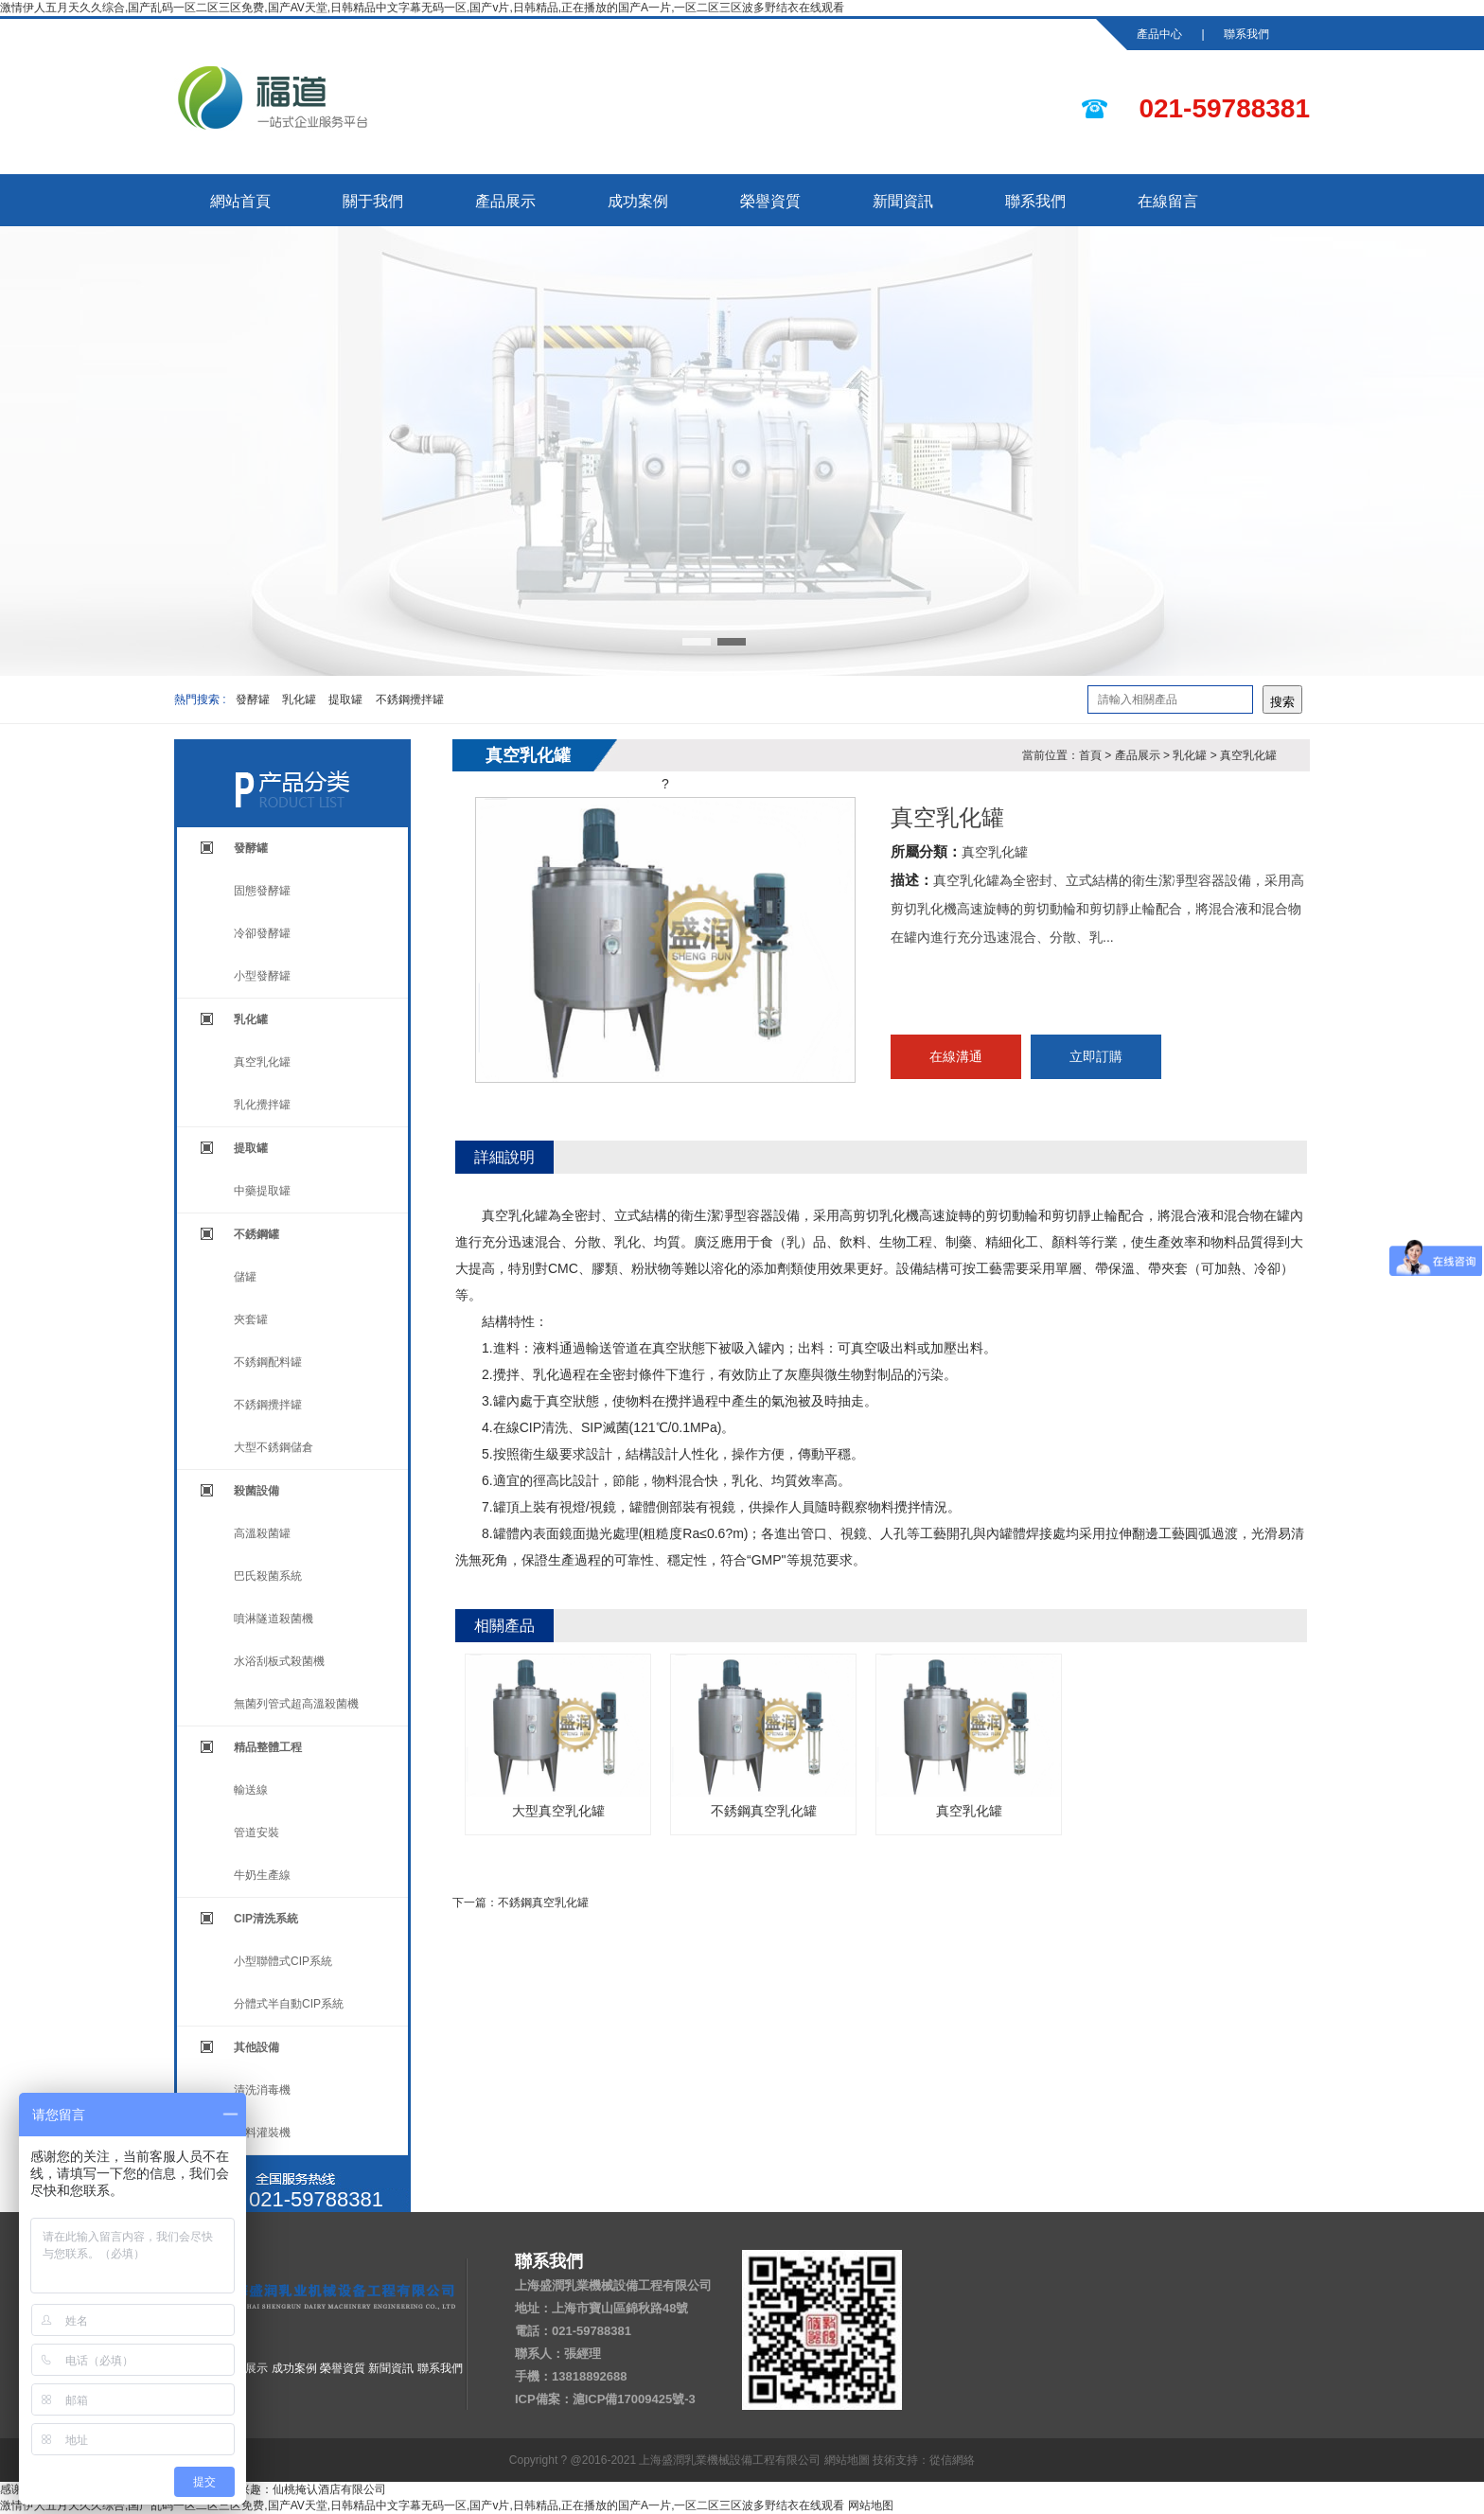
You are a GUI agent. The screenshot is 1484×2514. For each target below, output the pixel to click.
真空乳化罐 (262, 1062)
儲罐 (245, 1277)
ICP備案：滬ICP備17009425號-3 (605, 2399)
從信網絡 (952, 2460)
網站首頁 (240, 201)
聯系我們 (1246, 34)
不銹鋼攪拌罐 (410, 699)
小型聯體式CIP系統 (283, 1961)
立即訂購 (1095, 1056)
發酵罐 (253, 699)
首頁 (1090, 755)
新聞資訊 (903, 201)
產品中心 (1159, 34)
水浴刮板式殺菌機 (279, 1661)
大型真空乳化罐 (558, 1736)
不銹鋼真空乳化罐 (763, 1736)
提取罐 (345, 699)
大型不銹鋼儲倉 (273, 1447)
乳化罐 (299, 699)
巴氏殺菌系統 (268, 1576)
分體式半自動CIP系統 (289, 2003)
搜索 (1282, 702)
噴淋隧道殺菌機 (273, 1618)
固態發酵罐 (262, 890)
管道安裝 (256, 1832)
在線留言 (1168, 201)
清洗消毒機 (262, 2090)
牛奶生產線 (262, 1875)
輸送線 (251, 1790)
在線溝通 (955, 1056)
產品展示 (505, 201)
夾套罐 (251, 1319)
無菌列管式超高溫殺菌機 (296, 1703)
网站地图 (870, 2505)
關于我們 (373, 201)
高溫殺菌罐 (262, 1533)
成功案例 (638, 201)
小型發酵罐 (262, 976)
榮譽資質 (770, 201)
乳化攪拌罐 (262, 1104)
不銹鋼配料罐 (268, 1362)
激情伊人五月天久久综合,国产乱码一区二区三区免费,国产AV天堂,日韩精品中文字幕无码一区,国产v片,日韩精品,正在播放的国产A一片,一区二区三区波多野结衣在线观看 (422, 7)
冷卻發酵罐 (262, 933)
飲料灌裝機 (262, 2132)
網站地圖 (847, 2460)
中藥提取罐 (262, 1190)
